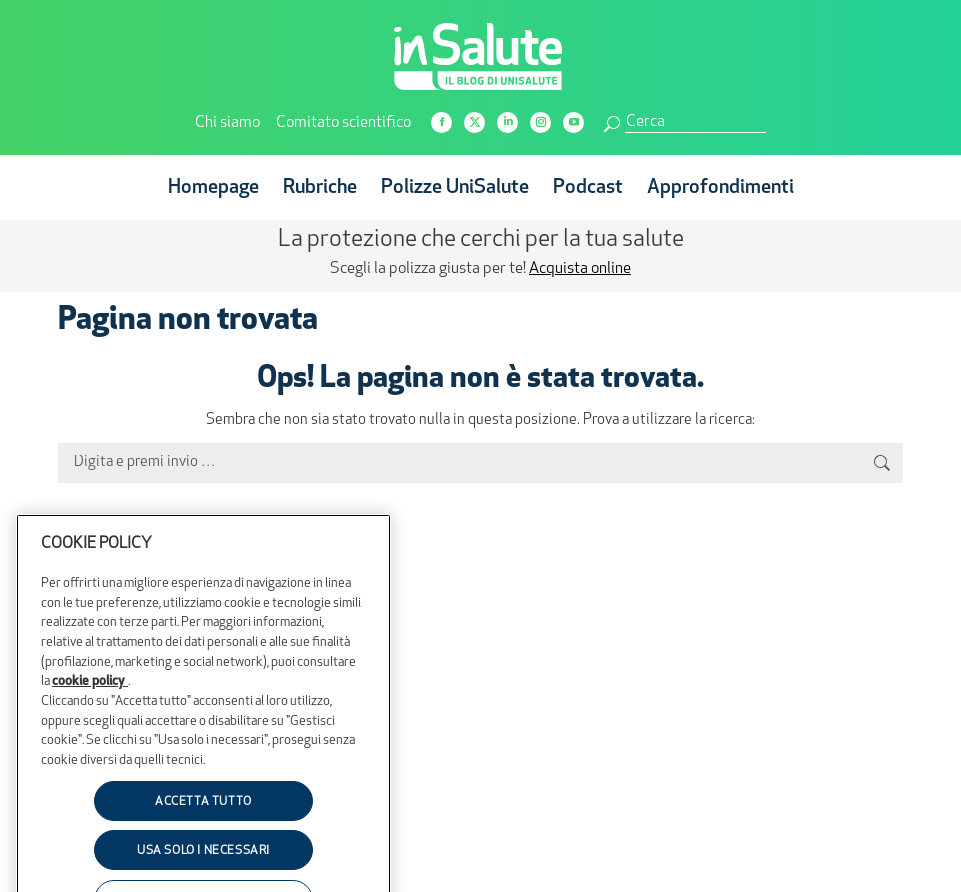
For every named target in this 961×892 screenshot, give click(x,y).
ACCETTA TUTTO (203, 835)
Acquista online (580, 269)
